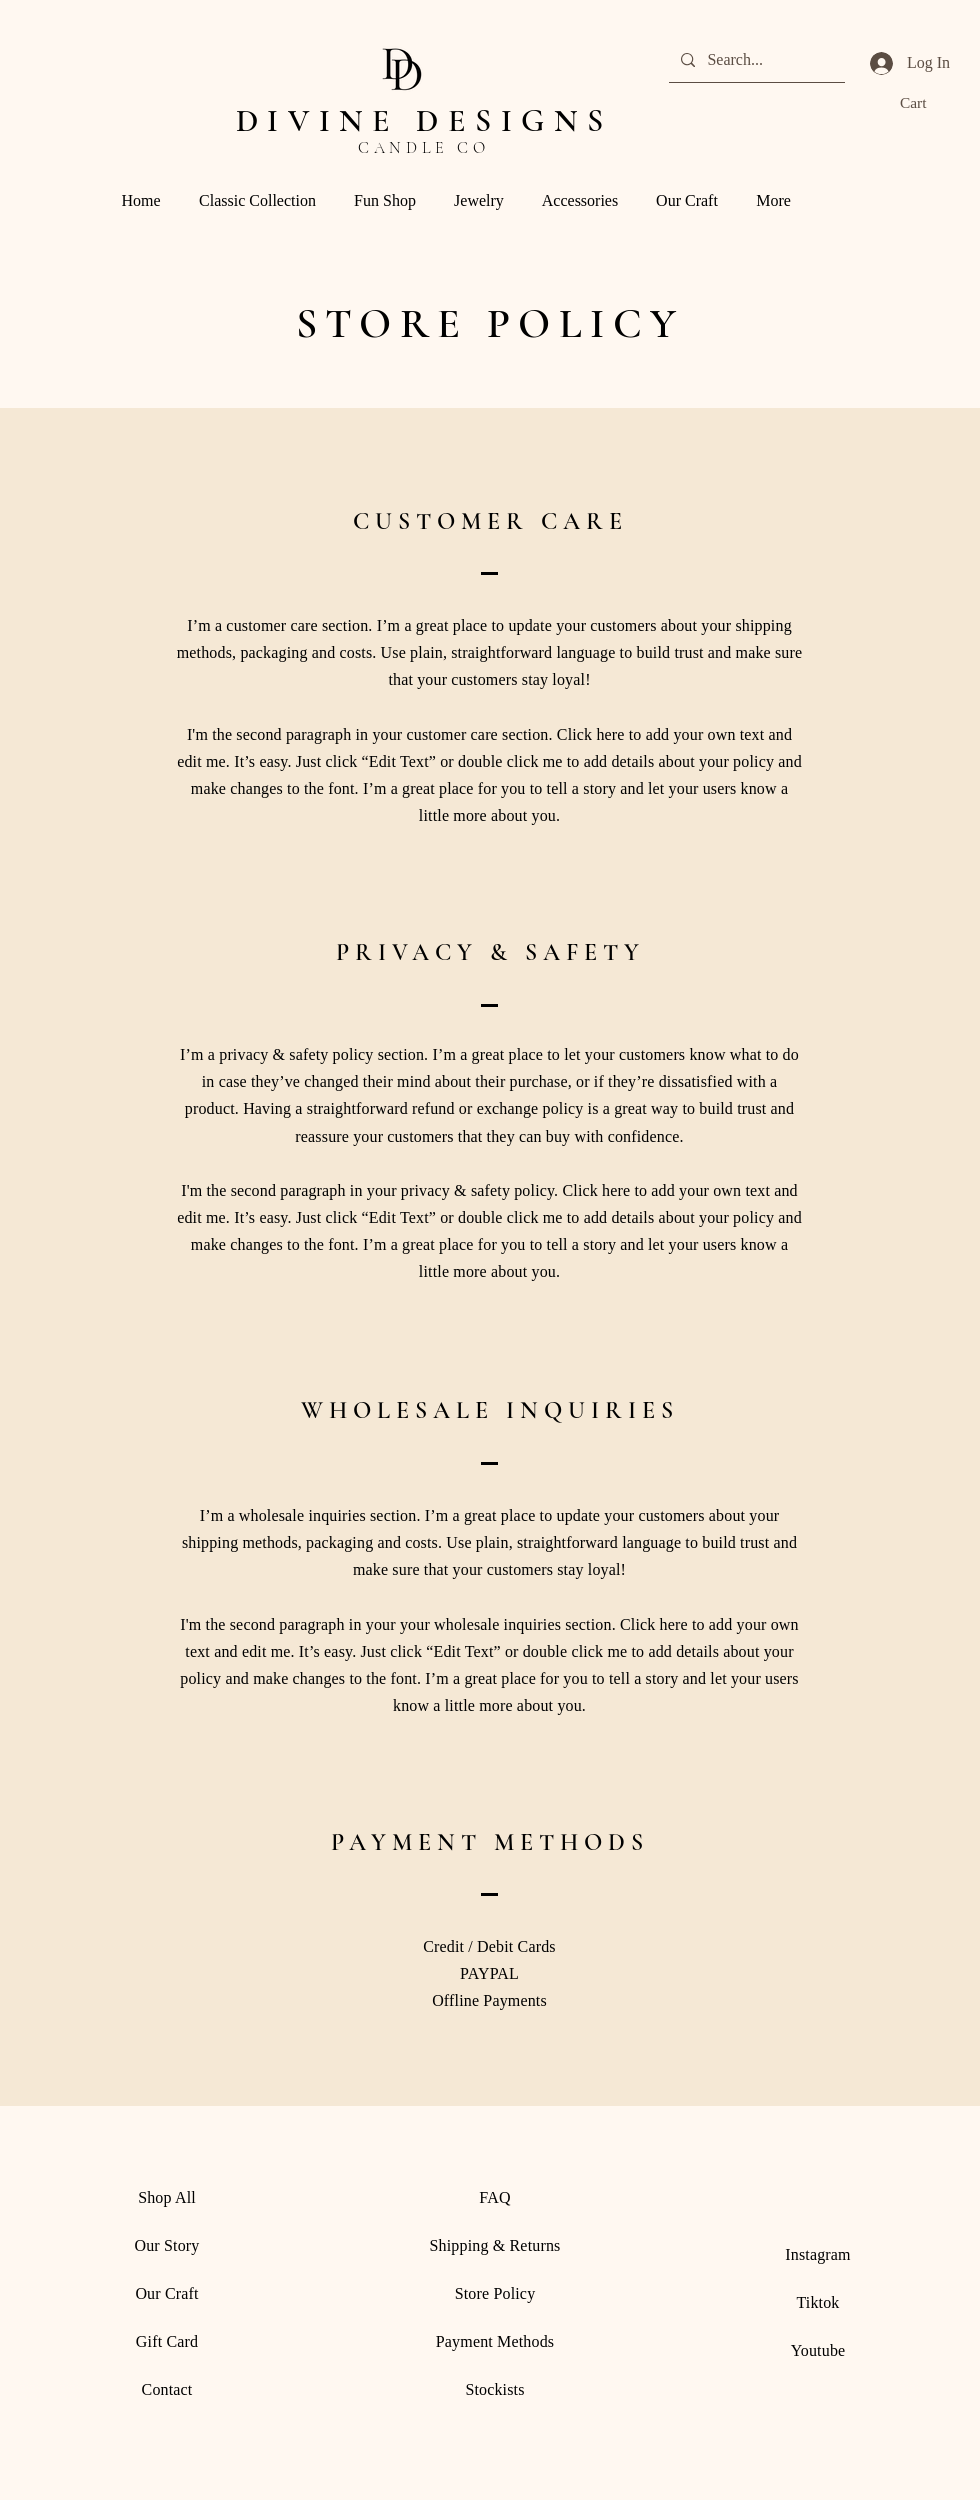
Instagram (817, 2254)
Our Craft (166, 2293)
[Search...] (755, 60)
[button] (927, 103)
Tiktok (817, 2302)
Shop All (167, 2197)
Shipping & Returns (495, 2245)
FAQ (494, 2197)
